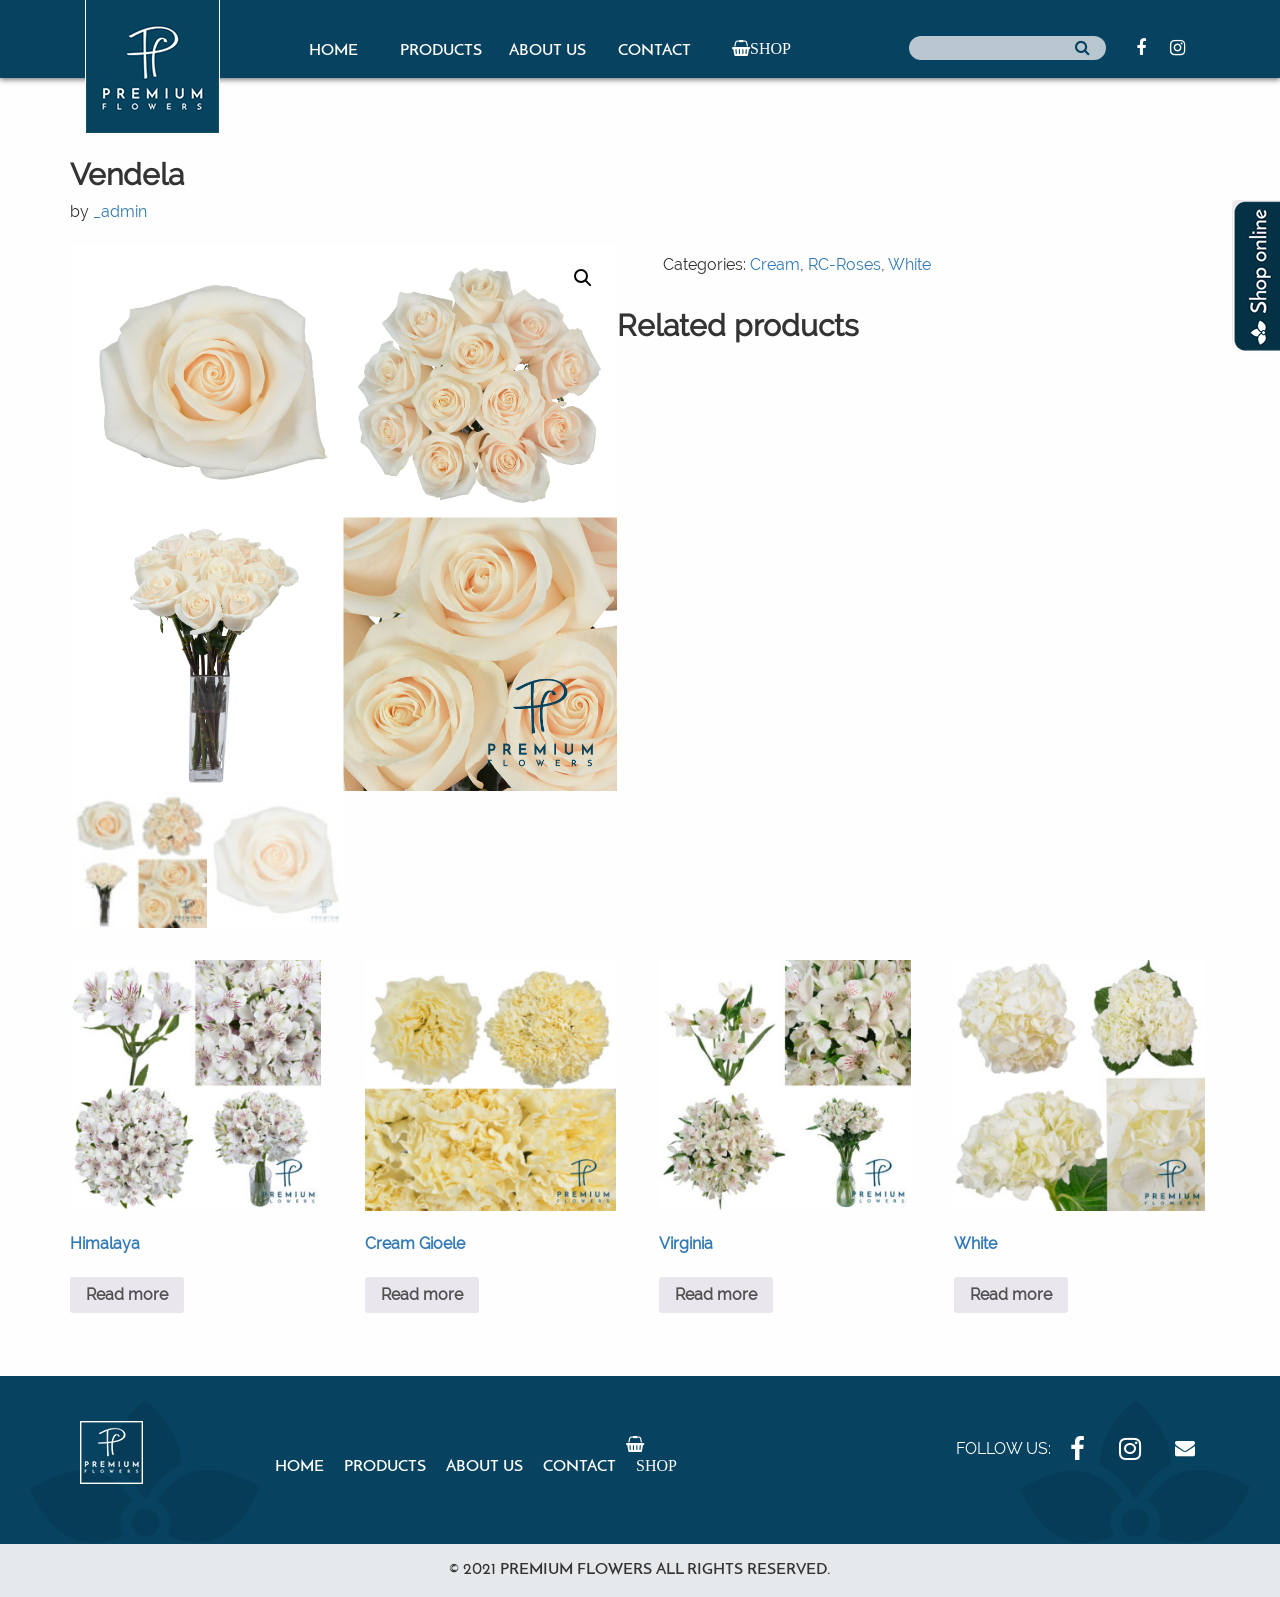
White (909, 264)
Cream (775, 264)
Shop (770, 48)
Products (441, 51)
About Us (547, 51)
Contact (654, 51)
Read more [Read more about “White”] (1011, 1294)
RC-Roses (844, 264)
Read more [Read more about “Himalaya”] (127, 1294)
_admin (120, 211)
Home (333, 51)
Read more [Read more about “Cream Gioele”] (422, 1294)
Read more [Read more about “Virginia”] (716, 1294)
